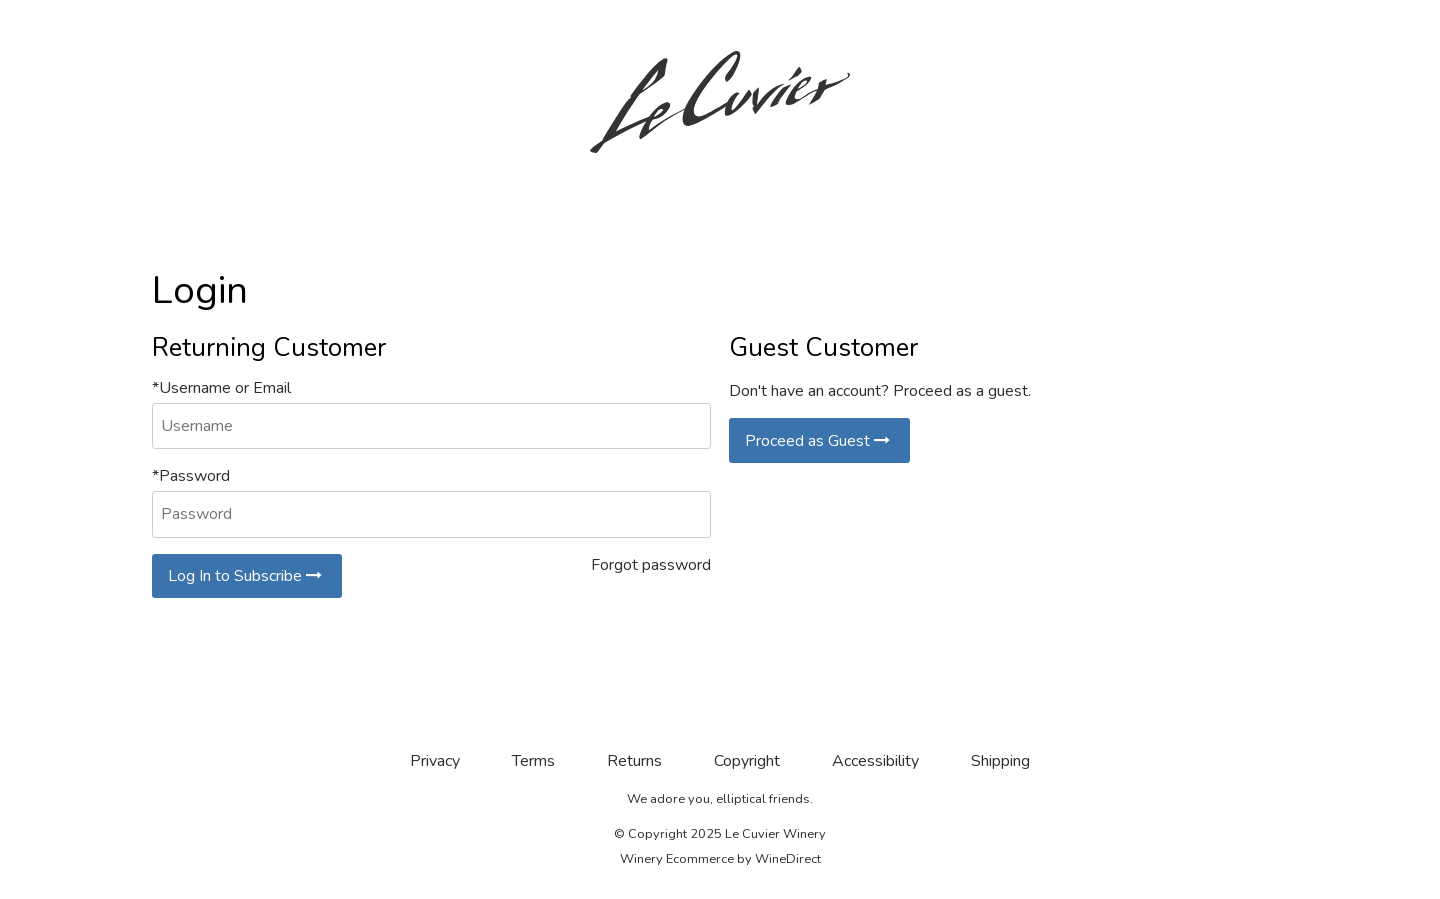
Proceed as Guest (819, 441)
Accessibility (875, 761)
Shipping (1000, 761)
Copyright (747, 761)
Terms (533, 761)
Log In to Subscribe (247, 576)
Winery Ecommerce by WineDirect (720, 859)
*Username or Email (221, 388)
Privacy (435, 761)
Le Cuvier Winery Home (720, 102)
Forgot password (651, 565)
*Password (191, 476)
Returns (634, 761)
